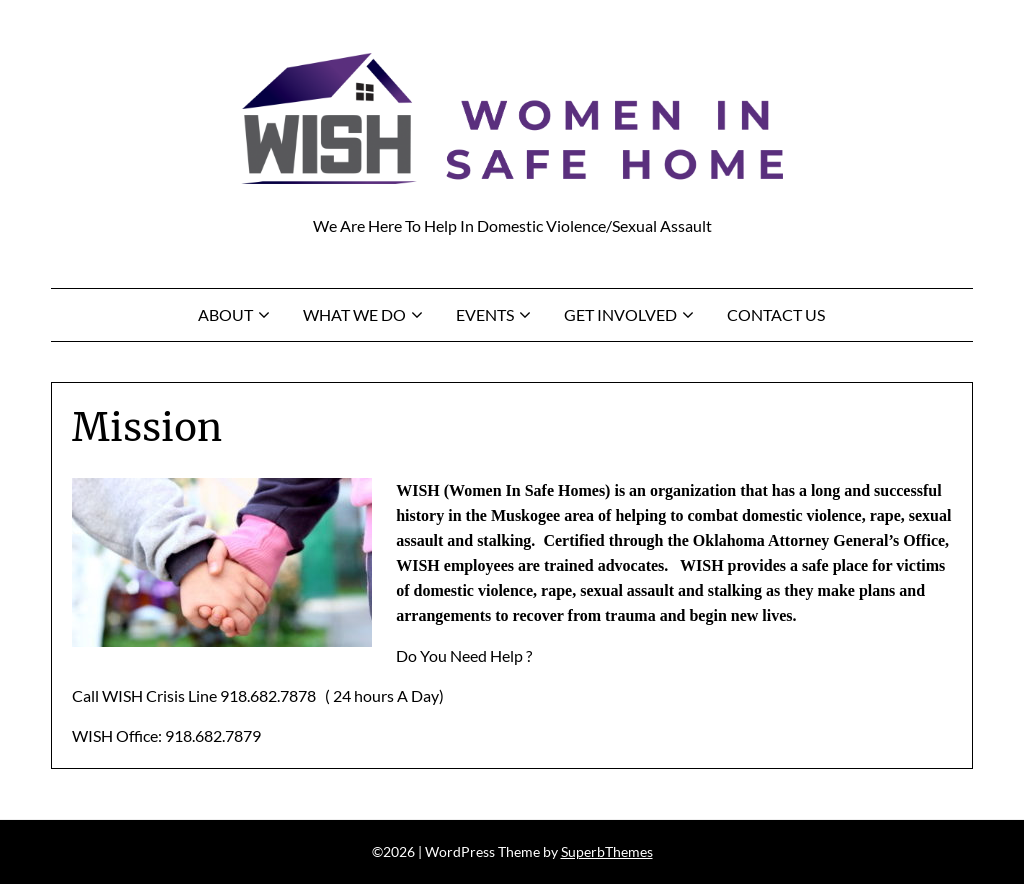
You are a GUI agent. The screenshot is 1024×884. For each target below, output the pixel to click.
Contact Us (776, 314)
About (225, 314)
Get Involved (620, 314)
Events (485, 314)
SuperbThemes (607, 851)
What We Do (354, 314)
